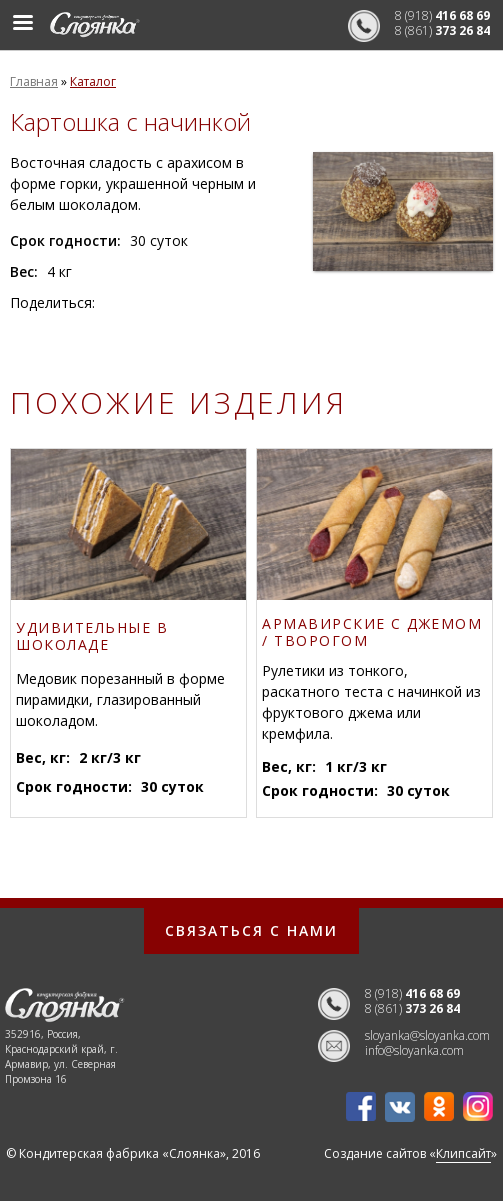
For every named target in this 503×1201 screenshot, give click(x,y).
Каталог (93, 81)
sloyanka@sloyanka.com (427, 1035)
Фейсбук (361, 1107)
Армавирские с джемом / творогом (372, 632)
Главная (34, 81)
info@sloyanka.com (414, 1050)
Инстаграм (478, 1107)
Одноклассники (439, 1107)
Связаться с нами (251, 930)
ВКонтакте (400, 1107)
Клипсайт (463, 1153)
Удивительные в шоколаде (92, 636)
